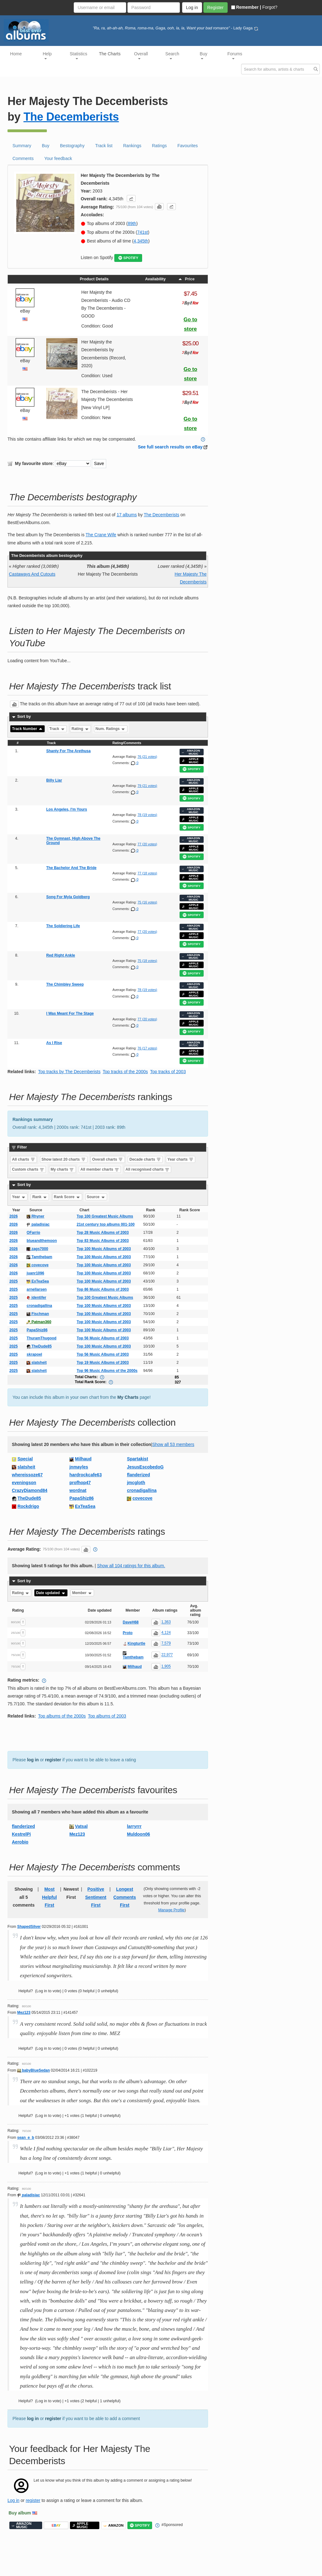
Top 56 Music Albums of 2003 (103, 1338)
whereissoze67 (27, 1474)
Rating (80, 729)
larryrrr (134, 1826)
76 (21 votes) (147, 756)
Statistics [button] (78, 55)
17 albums (126, 514)
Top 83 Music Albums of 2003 (103, 1240)
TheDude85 (39, 1346)
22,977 (167, 1655)
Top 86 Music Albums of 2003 (103, 1289)
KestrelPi (21, 1834)
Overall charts (107, 1159)
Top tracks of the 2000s (125, 1071)
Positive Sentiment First (96, 1897)
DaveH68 (131, 1622)
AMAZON (113, 2525)
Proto (127, 1633)
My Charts (128, 1397)
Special (25, 1458)
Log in (13, 2500)
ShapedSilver (29, 1926)
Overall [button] (141, 55)
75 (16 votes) (147, 902)
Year (19, 1197)
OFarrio (33, 1232)
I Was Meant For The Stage (70, 1013)
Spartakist (137, 1458)
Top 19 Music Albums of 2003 (103, 1362)
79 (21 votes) (147, 786)
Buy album (20, 2512)
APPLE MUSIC (190, 760)
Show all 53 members (173, 1444)
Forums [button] (234, 55)
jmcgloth (136, 1482)
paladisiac (38, 1224)
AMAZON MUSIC (191, 752)
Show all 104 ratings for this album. (131, 1565)
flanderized (138, 1474)
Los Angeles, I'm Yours (66, 809)
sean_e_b (25, 2137)
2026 (13, 1216)
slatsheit (37, 1362)
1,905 (166, 1666)
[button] (131, 198)
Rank (39, 1197)
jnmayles (78, 1466)
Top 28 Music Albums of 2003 (103, 1232)
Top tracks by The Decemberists (69, 1071)
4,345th (141, 240)
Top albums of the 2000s (62, 1715)
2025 (13, 1281)
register (53, 1759)
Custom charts (28, 1169)
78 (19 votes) (147, 815)
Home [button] (16, 53)
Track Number (27, 729)
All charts (23, 1159)
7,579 (166, 1643)
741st (142, 232)
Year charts (180, 1159)
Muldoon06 (138, 1834)
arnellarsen (37, 1289)
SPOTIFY (128, 258)
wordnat (77, 1490)
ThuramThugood (41, 1338)
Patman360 (39, 1322)
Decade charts (145, 1159)
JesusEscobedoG (145, 1466)
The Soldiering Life (63, 926)
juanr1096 (35, 1273)
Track (57, 729)
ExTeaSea (38, 1281)
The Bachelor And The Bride (71, 868)
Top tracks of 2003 (168, 1071)
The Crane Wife (101, 534)
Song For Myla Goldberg (68, 897)
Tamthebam (39, 1257)
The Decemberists (71, 116)
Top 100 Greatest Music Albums (105, 1216)
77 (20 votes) (147, 844)
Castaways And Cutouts (32, 574)
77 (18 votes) (147, 873)
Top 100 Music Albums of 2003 (104, 1249)
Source (96, 1197)
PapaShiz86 (37, 1330)
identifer (36, 1297)
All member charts (100, 1169)
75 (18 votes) (147, 961)
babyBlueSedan (33, 2070)
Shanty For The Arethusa (68, 751)
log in (33, 1759)
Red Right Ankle (60, 955)
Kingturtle (136, 1643)
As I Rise (54, 1043)
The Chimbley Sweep (65, 984)
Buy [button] (203, 55)
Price (186, 279)
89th (132, 223)
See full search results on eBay (170, 446)
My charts (62, 1169)
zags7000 (37, 1249)
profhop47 (80, 1482)
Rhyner (35, 1216)
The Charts (110, 53)
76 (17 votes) (147, 1048)
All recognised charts (148, 1169)
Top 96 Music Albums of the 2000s (107, 1370)
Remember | (246, 7)
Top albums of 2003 (107, 1715)
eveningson (24, 1482)
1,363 (166, 1622)
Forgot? (269, 7)
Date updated (51, 1593)
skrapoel (34, 1354)
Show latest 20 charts (64, 1159)
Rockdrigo (28, 1506)
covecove (37, 1265)
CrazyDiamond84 (29, 1490)
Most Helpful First (49, 1897)
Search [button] (172, 55)
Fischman (38, 1314)
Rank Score (67, 1197)
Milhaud (83, 1458)
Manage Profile (171, 1910)
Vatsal (81, 1826)
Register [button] (215, 7)
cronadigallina (39, 1305)
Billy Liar (54, 780)
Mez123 (77, 1834)
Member (82, 1593)
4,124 (166, 1633)
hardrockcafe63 (85, 1474)
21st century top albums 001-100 (106, 1224)
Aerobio (20, 1841)
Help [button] (47, 55)
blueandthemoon (42, 1240)
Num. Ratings (111, 729)
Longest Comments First (124, 1897)
